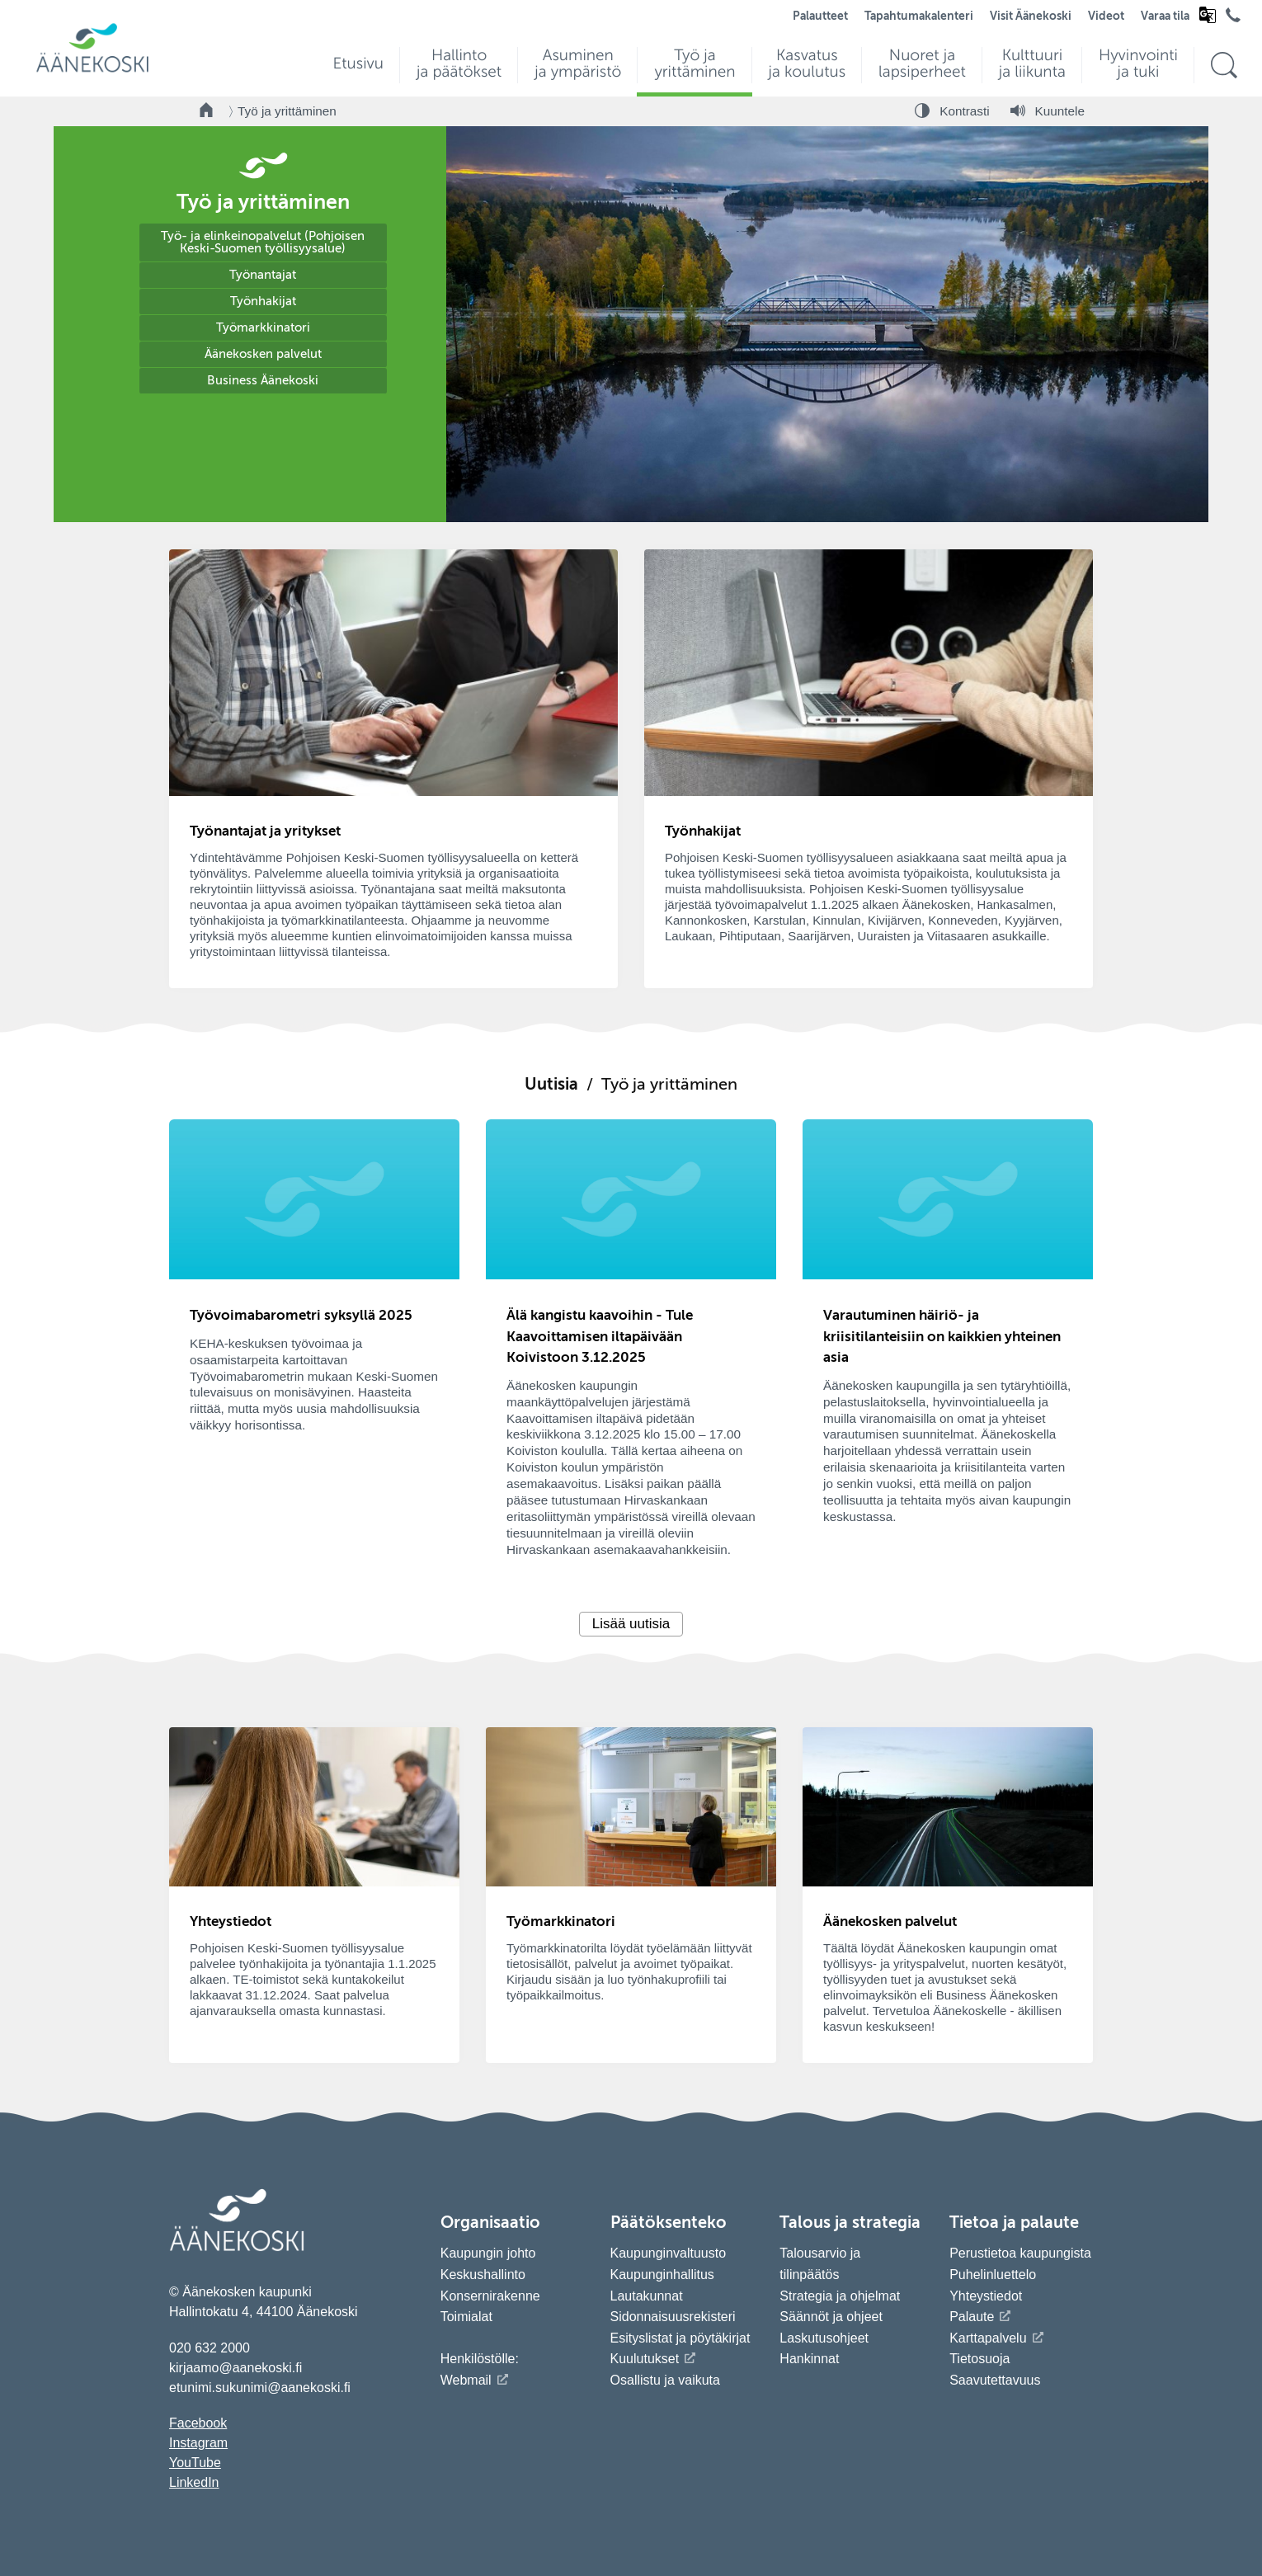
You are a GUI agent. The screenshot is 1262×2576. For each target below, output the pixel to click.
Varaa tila (1165, 16)
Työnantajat (262, 275)
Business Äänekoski (262, 380)
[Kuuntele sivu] (1047, 111)
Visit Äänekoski (1030, 16)
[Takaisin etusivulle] (207, 111)
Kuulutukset (645, 2359)
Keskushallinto (482, 2275)
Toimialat (466, 2317)
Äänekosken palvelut (263, 354)
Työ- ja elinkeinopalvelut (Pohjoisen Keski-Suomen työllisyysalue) (263, 242)
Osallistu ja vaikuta (665, 2380)
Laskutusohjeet (824, 2338)
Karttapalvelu (987, 2338)
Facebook (198, 2423)
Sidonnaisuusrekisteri (673, 2317)
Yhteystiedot (985, 2296)
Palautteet (820, 16)
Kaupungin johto (488, 2253)
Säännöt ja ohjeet (831, 2317)
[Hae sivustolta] (1224, 65)
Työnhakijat (263, 301)
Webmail (466, 2380)
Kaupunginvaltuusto (668, 2253)
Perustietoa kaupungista (1020, 2253)
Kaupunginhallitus (662, 2275)
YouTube (195, 2463)
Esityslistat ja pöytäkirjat (680, 2338)
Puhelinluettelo (992, 2275)
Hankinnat (811, 2359)
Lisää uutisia (631, 1624)
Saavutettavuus (994, 2380)
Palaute (971, 2317)
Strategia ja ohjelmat (839, 2296)
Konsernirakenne (490, 2296)
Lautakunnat (646, 2296)
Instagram (198, 2443)
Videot (1106, 16)
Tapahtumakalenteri (918, 16)
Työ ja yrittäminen (287, 111)
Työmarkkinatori (263, 328)
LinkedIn (194, 2482)
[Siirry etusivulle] (92, 70)
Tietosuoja (979, 2359)
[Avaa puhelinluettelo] (1233, 19)
